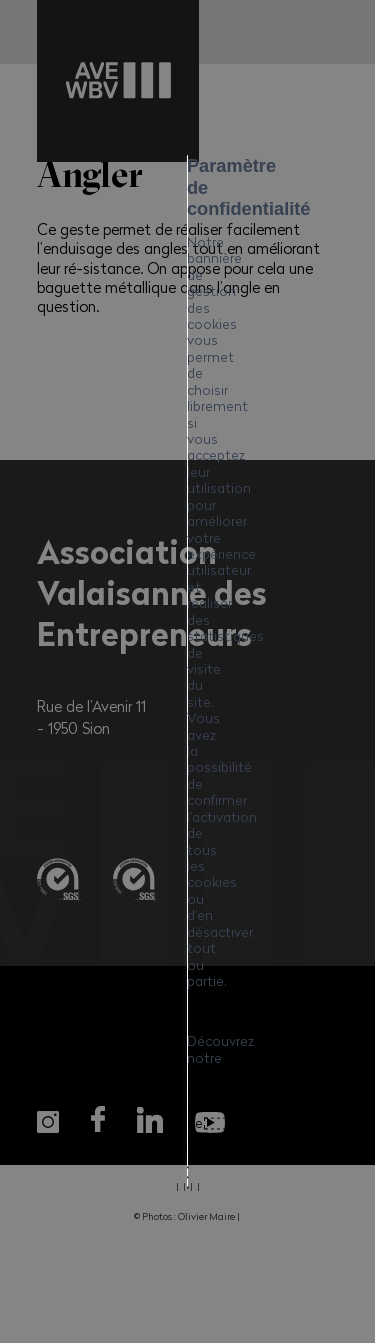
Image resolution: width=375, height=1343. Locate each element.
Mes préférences (187, 874)
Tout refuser (188, 822)
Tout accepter (188, 770)
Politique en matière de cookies (162, 712)
